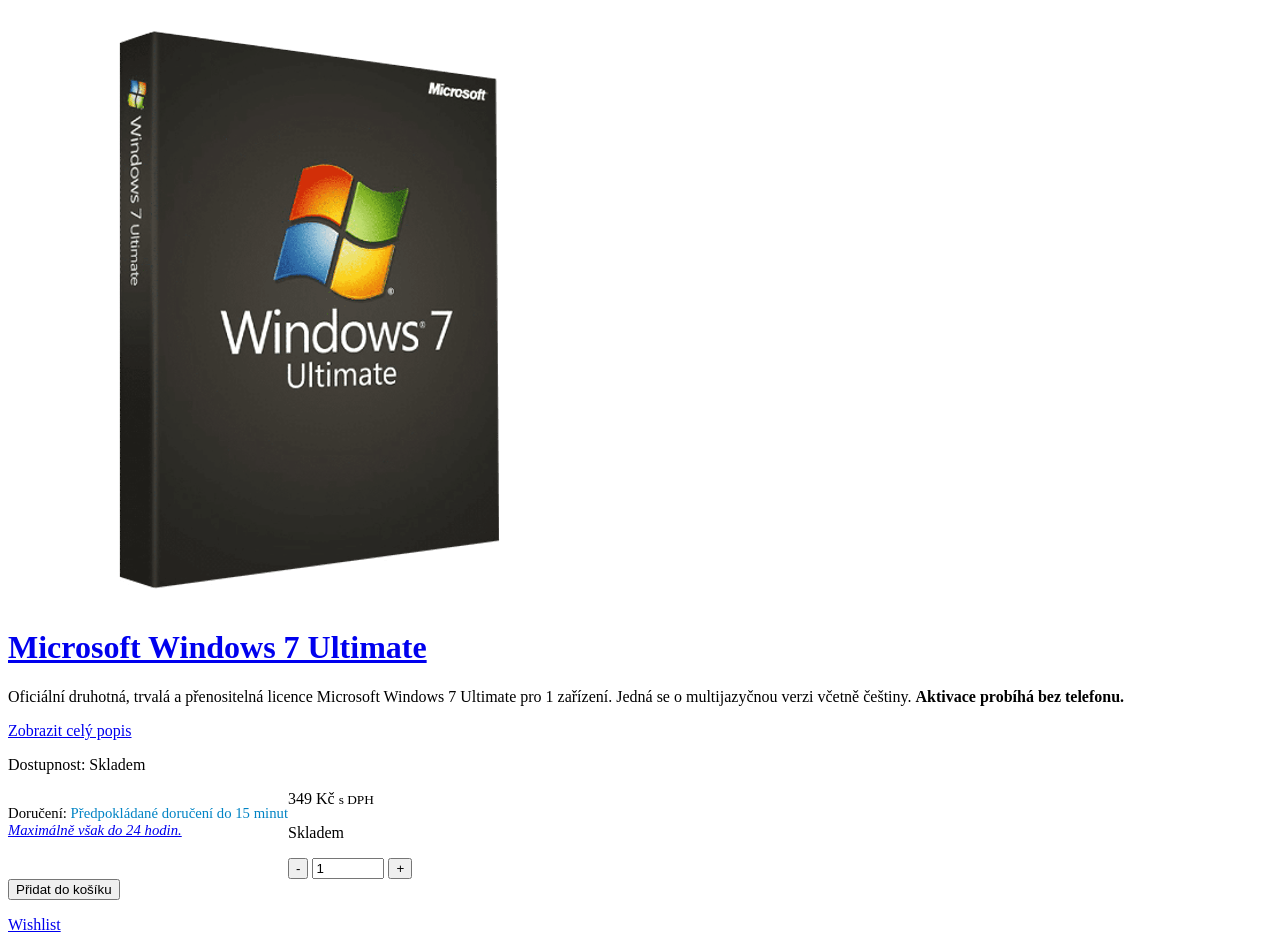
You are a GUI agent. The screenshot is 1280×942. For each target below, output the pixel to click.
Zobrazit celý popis (70, 730)
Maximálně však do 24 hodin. (95, 830)
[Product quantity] (348, 868)
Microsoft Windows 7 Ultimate (217, 647)
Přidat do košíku (64, 889)
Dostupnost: (46, 764)
